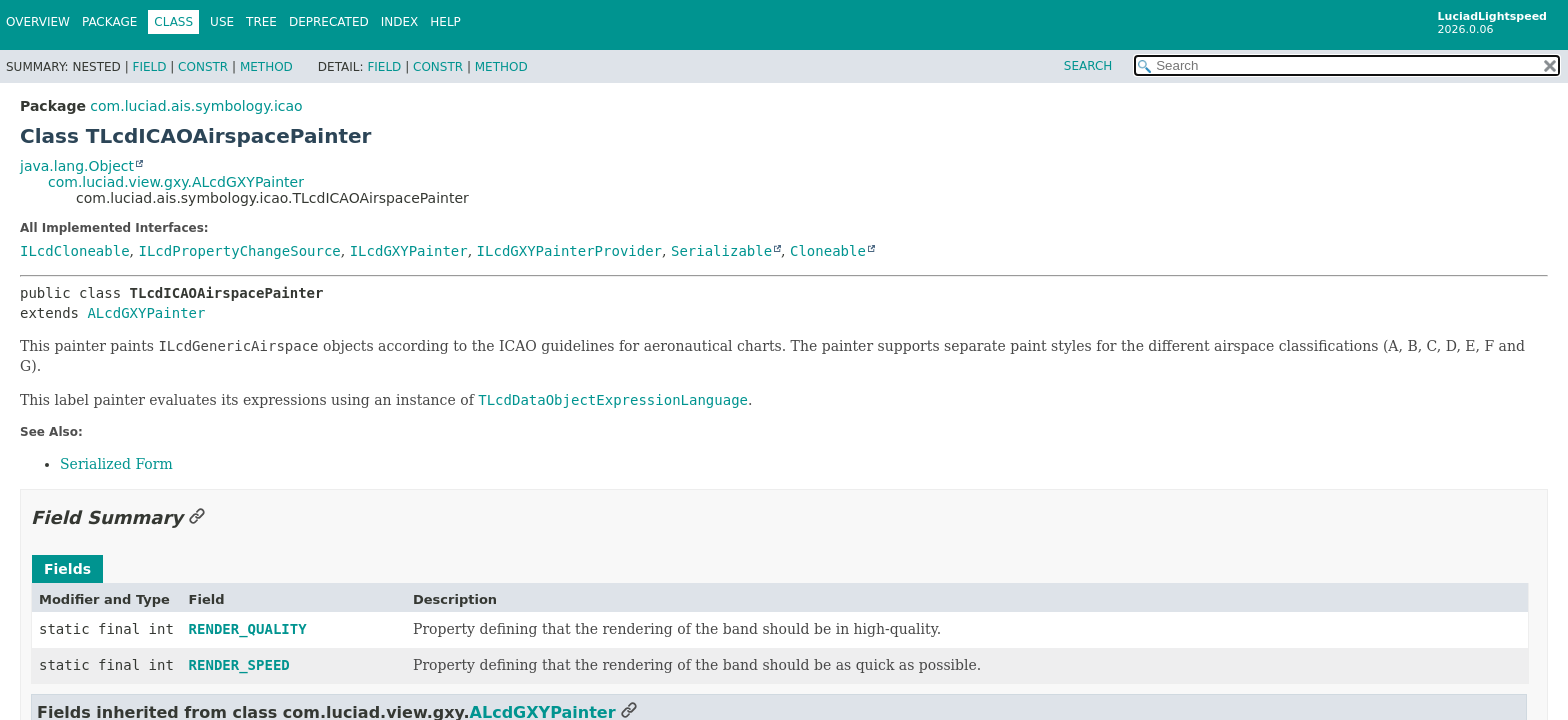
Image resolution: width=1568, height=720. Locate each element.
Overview (38, 22)
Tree (261, 22)
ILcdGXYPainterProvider (569, 251)
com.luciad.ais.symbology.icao (196, 106)
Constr (203, 67)
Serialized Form (116, 464)
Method (266, 67)
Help (445, 22)
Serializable (721, 251)
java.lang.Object (77, 166)
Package (109, 22)
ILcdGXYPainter (409, 251)
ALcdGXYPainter (146, 313)
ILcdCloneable (75, 251)
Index (400, 22)
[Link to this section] (197, 517)
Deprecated (329, 22)
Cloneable (828, 251)
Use (222, 22)
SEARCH (1088, 66)
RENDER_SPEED (239, 665)
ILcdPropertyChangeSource (239, 251)
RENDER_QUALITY (248, 629)
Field (149, 67)
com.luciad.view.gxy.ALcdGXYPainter (176, 182)
